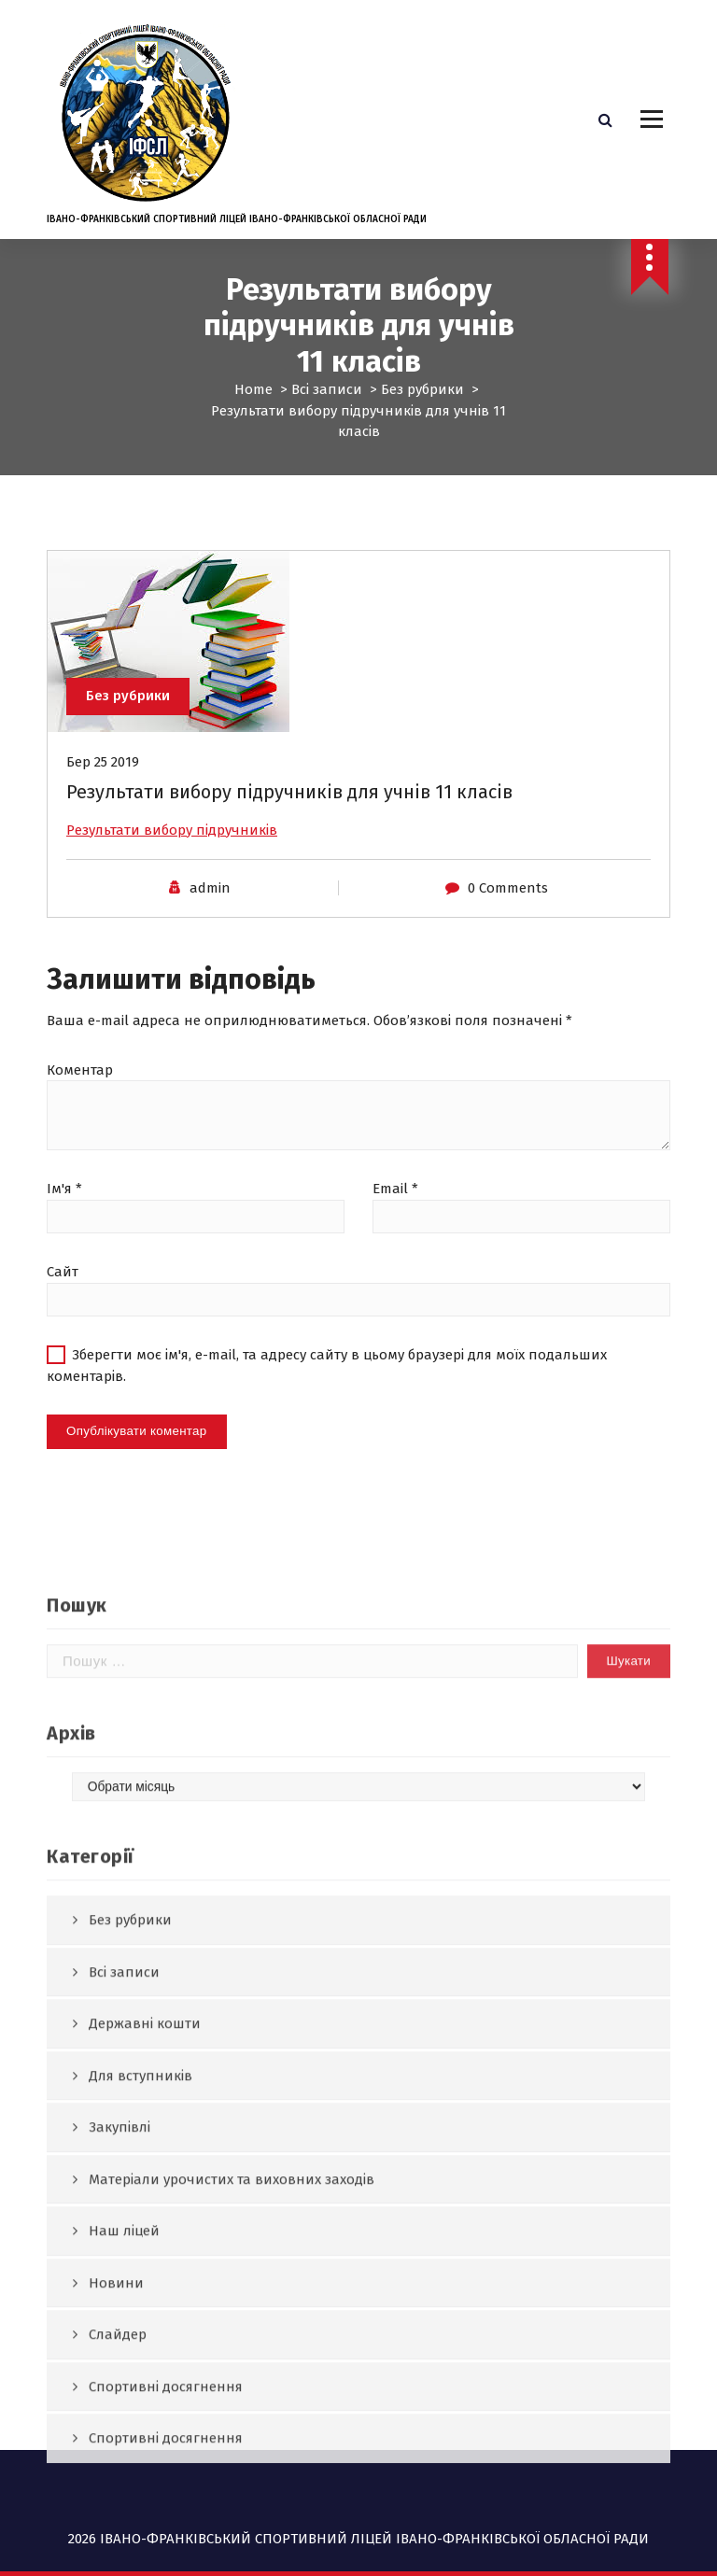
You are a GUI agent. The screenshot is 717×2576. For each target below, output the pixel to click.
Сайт (62, 1290)
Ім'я (64, 1207)
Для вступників (140, 2459)
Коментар (80, 1087)
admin (210, 906)
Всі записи (326, 389)
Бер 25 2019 (102, 779)
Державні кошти (145, 2407)
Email (395, 1207)
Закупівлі (119, 2510)
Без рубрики (422, 389)
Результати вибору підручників (171, 847)
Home (253, 389)
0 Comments (508, 906)
